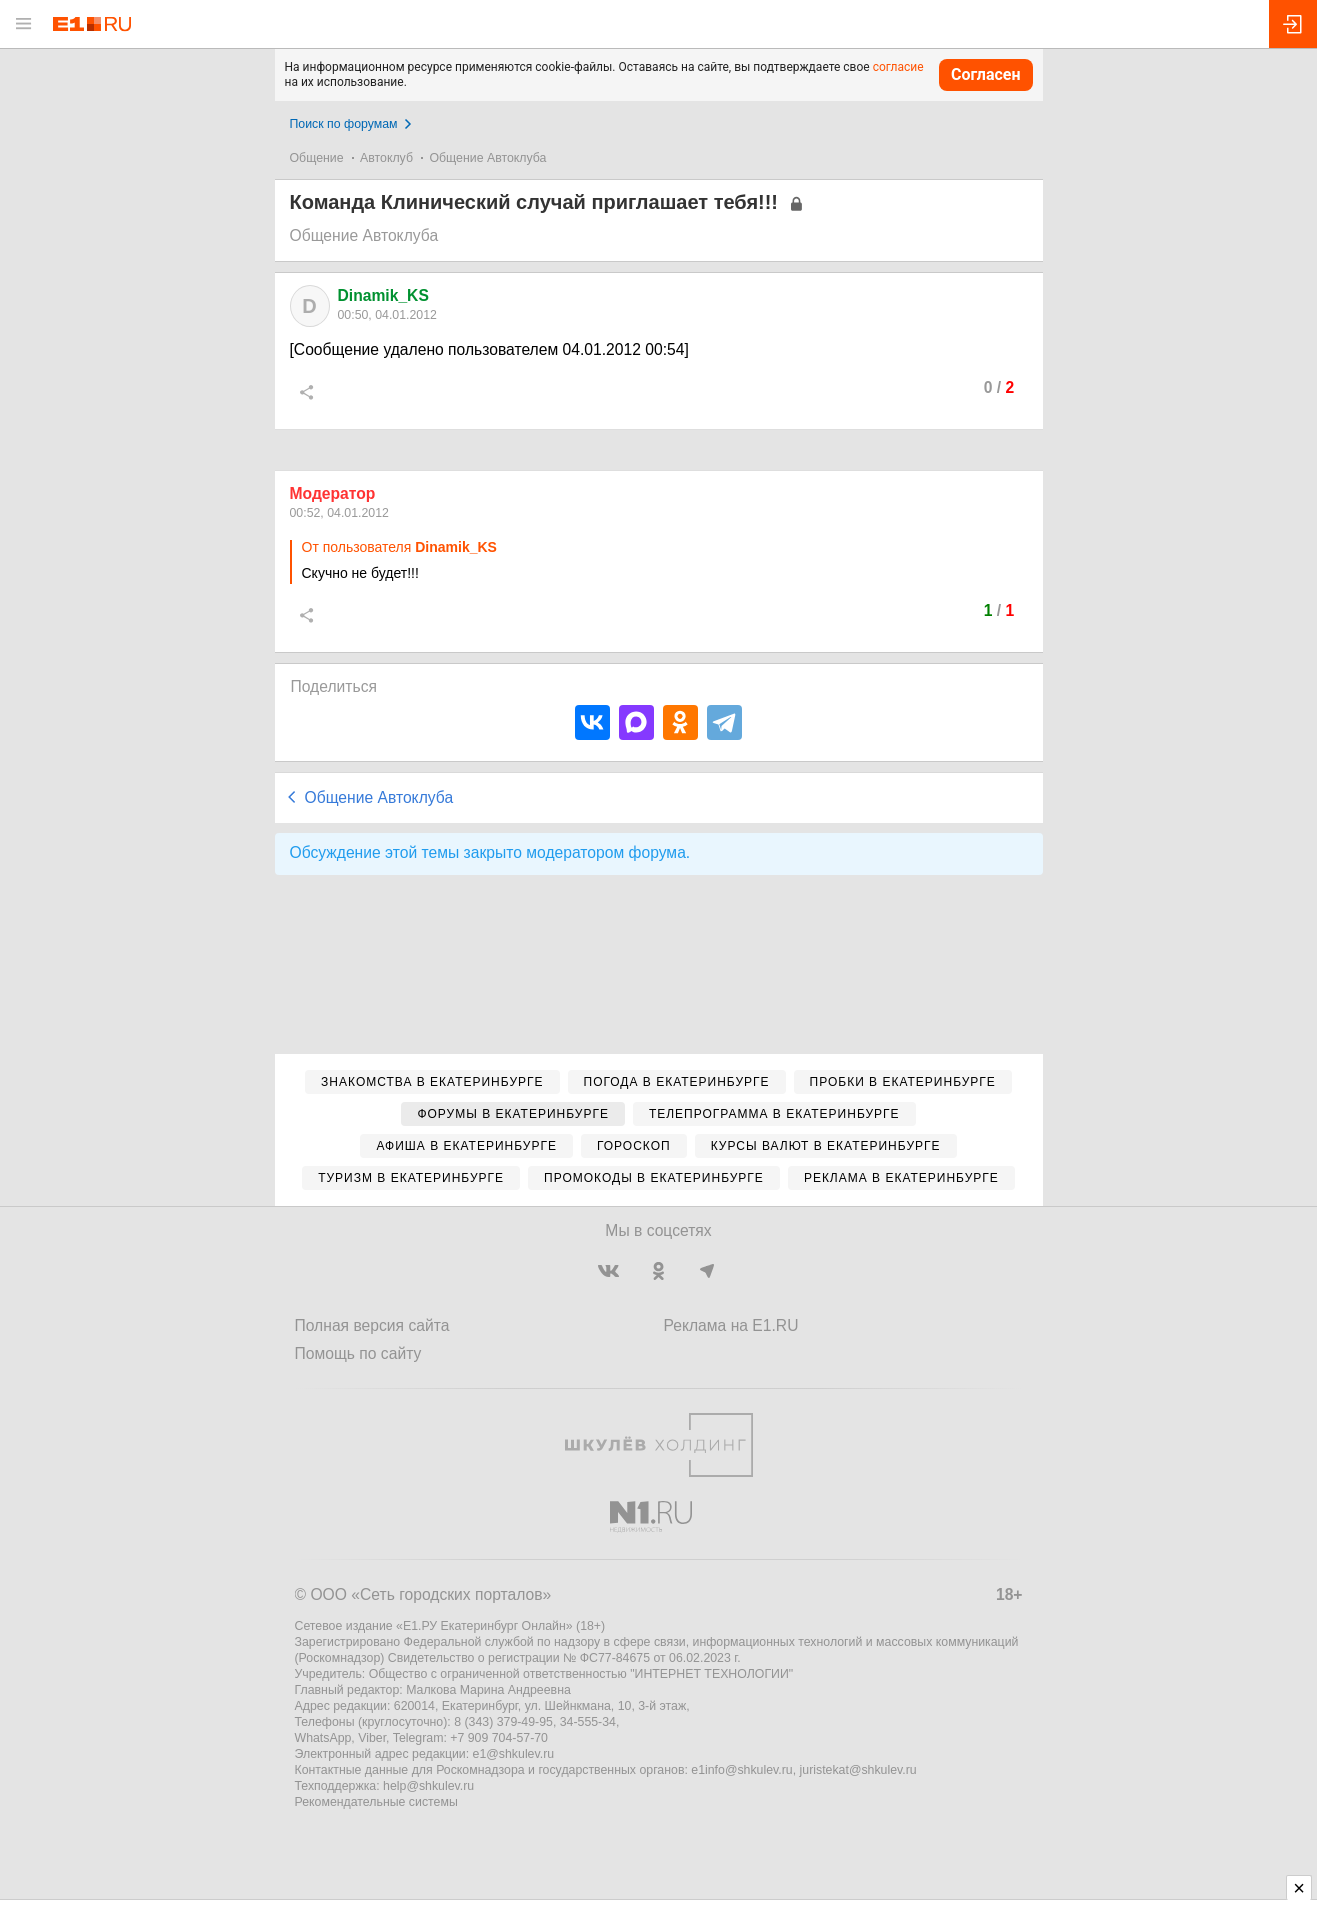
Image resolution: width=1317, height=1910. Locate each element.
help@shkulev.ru (428, 1786)
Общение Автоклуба (487, 158)
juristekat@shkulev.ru (858, 1770)
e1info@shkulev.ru (741, 1770)
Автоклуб (386, 158)
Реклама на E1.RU (731, 1325)
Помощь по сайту (358, 1353)
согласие (898, 67)
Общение (317, 158)
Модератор (333, 493)
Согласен (986, 74)
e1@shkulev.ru (514, 1754)
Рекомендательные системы (376, 1802)
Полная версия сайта (372, 1325)
